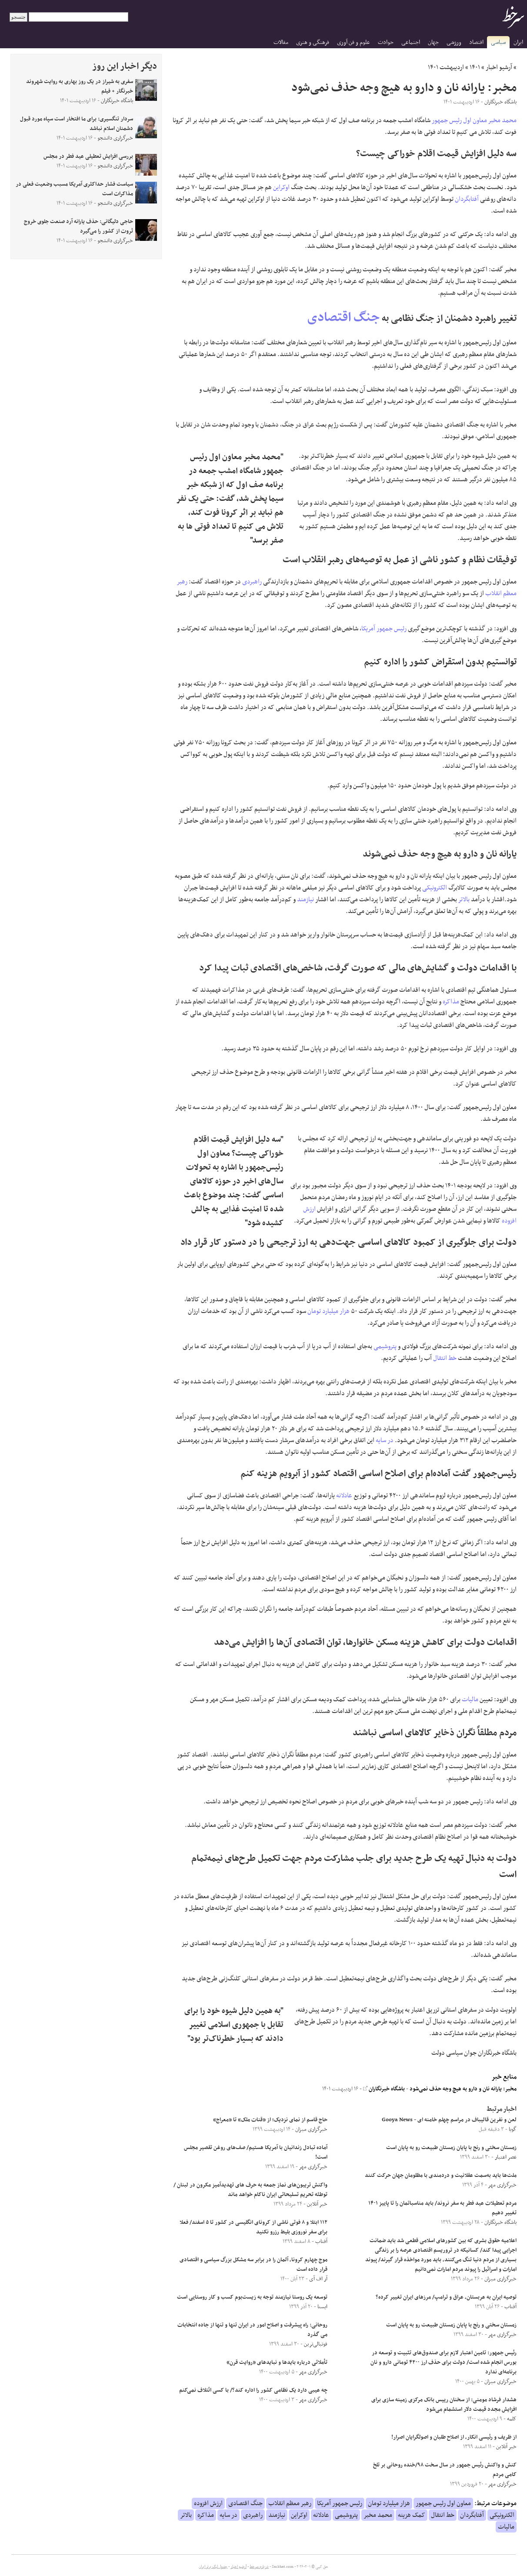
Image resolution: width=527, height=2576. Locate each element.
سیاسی (498, 42)
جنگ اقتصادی (343, 318)
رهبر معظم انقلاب (289, 2503)
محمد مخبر (502, 120)
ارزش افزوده (208, 2503)
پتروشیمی (385, 1346)
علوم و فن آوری (353, 42)
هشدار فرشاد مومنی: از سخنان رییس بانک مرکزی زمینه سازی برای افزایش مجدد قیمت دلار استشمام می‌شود (444, 2404)
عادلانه (344, 1495)
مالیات (470, 1699)
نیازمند (305, 899)
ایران (518, 42)
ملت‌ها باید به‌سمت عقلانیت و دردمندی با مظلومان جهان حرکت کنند (441, 2175)
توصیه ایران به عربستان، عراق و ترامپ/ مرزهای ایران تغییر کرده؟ (446, 2297)
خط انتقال (445, 1358)
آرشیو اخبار (499, 67)
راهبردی (252, 581)
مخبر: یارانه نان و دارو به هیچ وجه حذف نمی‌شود (463, 2089)
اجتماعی (410, 42)
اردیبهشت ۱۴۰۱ (446, 67)
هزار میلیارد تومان (328, 1311)
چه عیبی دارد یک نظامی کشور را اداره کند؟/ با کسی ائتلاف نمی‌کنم (253, 2390)
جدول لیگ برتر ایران (213, 2566)
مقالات (281, 42)
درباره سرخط (259, 2566)
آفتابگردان (467, 199)
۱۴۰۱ (475, 67)
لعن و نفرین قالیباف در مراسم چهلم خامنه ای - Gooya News (449, 2120)
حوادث (386, 42)
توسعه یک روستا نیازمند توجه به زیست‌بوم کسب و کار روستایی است (252, 2297)
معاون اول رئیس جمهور (459, 120)
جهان (433, 42)
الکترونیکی (434, 887)
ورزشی (454, 42)
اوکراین (281, 187)
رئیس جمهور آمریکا (384, 628)
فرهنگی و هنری (312, 42)
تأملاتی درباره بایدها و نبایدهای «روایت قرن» (276, 2362)
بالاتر (464, 899)
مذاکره (451, 1001)
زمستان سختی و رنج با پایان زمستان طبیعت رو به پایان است (451, 2148)
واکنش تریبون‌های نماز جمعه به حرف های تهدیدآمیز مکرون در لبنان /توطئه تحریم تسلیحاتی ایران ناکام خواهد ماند (250, 2189)
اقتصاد (476, 42)
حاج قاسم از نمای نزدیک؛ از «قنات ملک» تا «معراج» (270, 2120)
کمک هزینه (411, 2515)
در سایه (385, 1440)
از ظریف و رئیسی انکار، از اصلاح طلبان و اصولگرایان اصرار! (454, 2437)
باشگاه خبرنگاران (384, 2089)
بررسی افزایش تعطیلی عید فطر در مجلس (88, 156)
